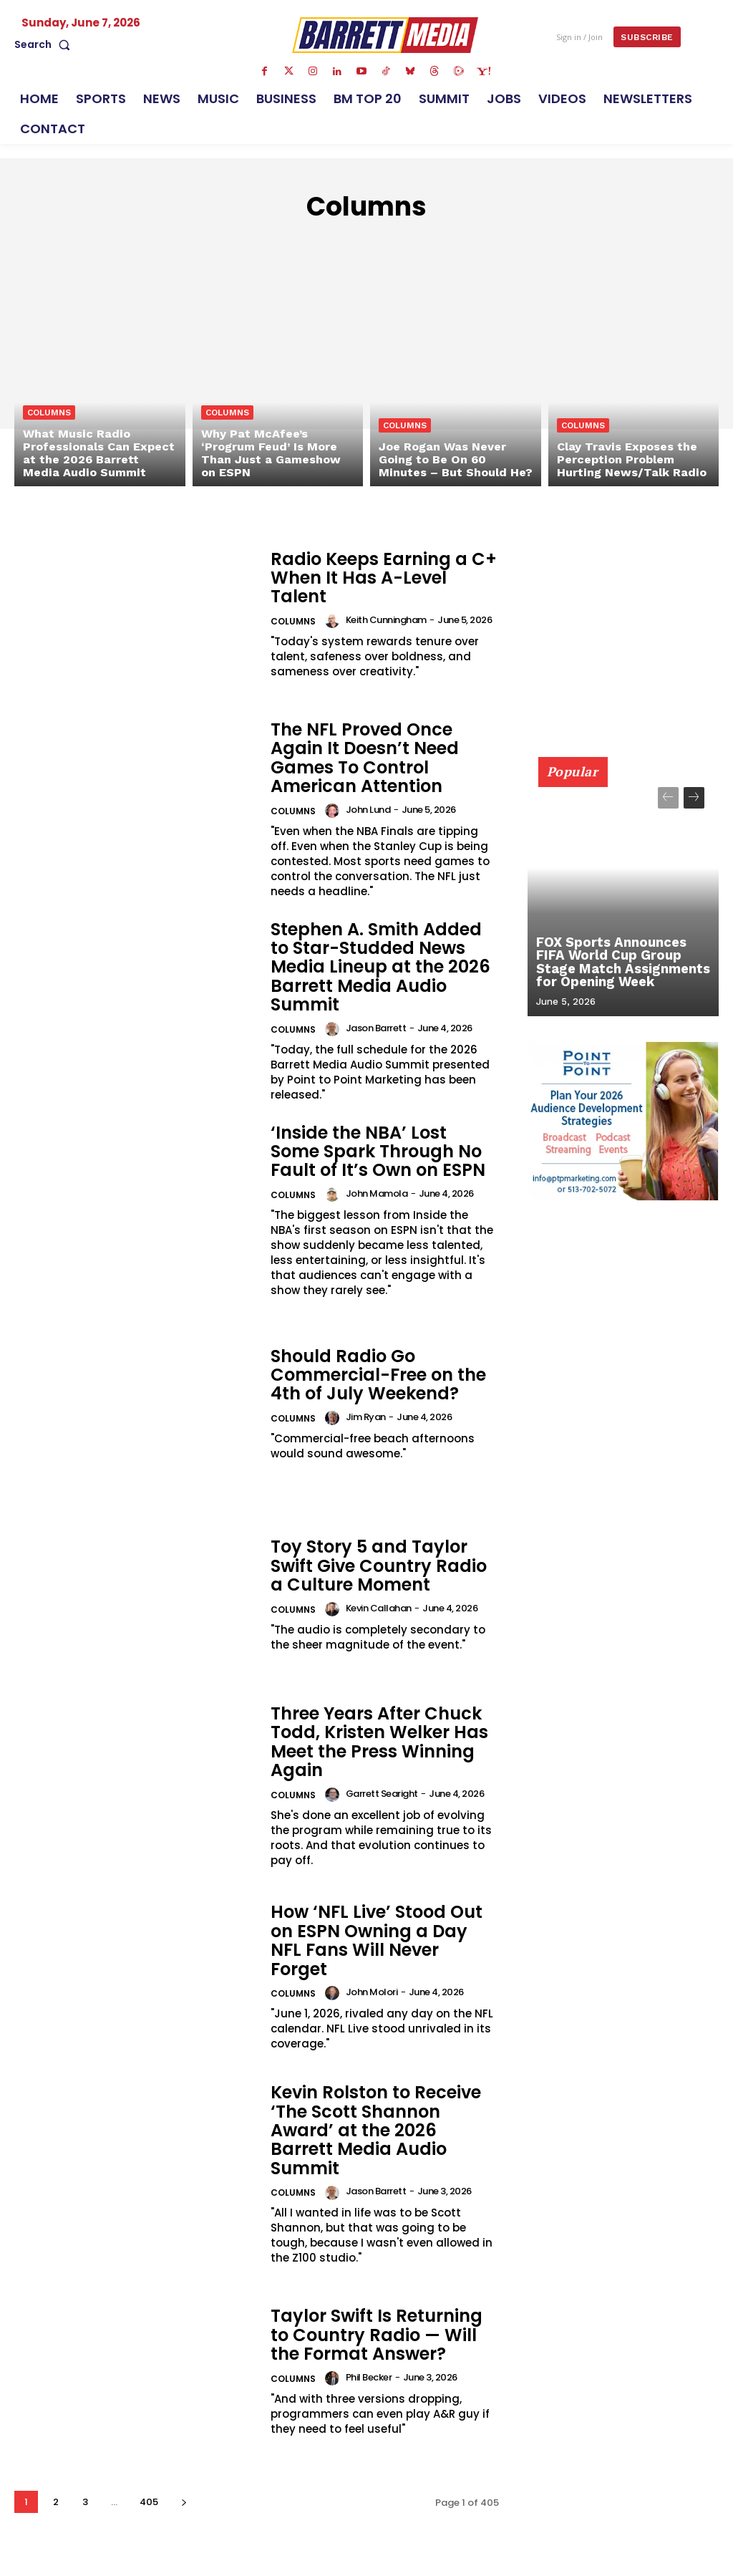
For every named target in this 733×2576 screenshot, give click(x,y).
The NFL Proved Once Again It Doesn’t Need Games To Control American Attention (365, 758)
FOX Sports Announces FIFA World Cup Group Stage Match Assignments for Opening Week (621, 963)
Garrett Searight (382, 1793)
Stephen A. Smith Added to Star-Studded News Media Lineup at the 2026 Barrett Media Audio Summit (380, 967)
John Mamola (377, 1193)
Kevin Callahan (379, 1608)
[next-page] (183, 2502)
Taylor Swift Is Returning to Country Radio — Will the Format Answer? (376, 2334)
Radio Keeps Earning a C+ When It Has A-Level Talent (384, 578)
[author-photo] (334, 621)
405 (149, 2502)
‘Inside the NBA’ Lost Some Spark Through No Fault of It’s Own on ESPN (378, 1151)
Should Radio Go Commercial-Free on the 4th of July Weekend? (378, 1375)
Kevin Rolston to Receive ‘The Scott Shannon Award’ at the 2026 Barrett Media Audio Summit (376, 2130)
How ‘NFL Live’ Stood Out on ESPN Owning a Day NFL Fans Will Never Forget (376, 1940)
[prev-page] (668, 798)
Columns (49, 413)
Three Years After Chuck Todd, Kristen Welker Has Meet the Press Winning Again (379, 1742)
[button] (45, 44)
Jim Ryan (366, 1417)
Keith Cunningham (386, 620)
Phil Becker (369, 2377)
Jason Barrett (376, 1028)
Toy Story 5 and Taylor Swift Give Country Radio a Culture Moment (379, 1565)
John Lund (368, 809)
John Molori (372, 1992)
